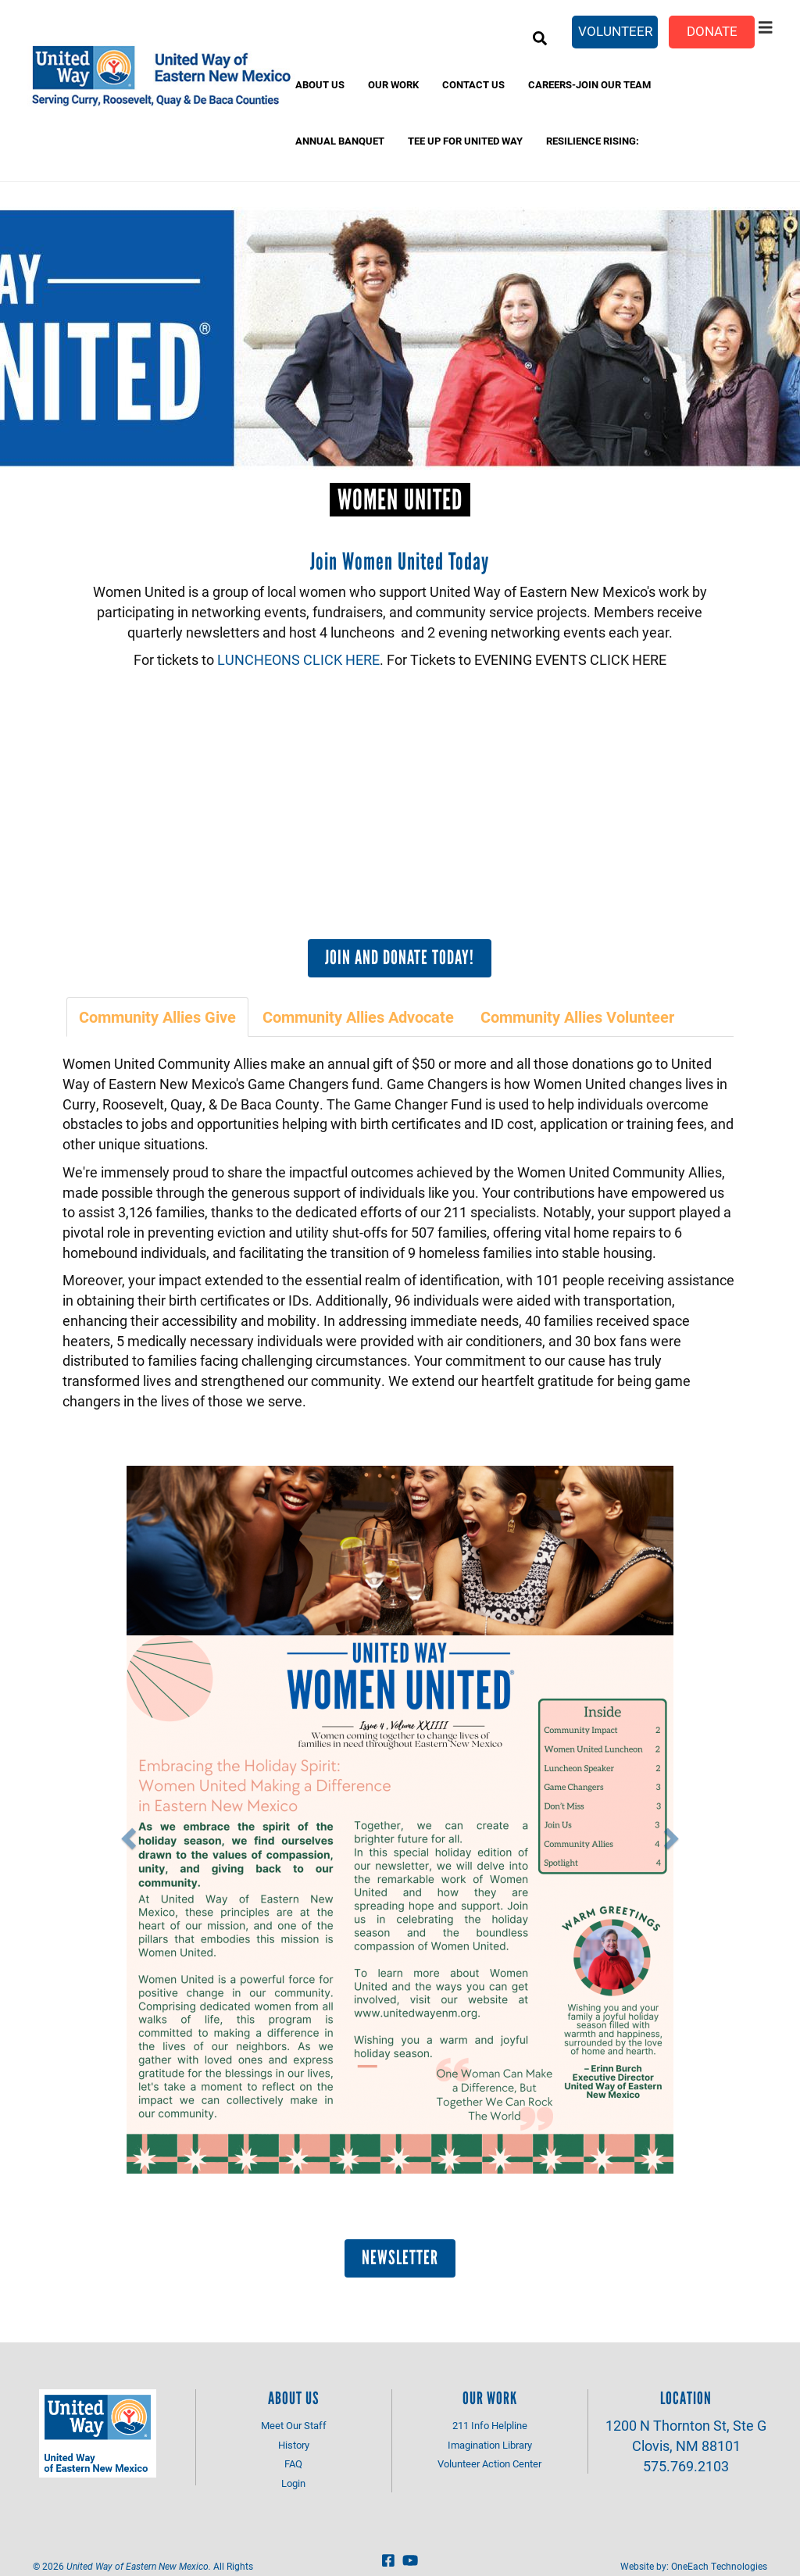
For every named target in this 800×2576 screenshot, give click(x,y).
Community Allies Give (157, 1016)
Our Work (393, 84)
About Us (320, 84)
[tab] (158, 1017)
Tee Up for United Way (465, 141)
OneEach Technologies (719, 2566)
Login (293, 2483)
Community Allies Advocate (358, 1016)
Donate (712, 31)
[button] (126, 1833)
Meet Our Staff (294, 2425)
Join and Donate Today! (399, 957)
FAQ (293, 2463)
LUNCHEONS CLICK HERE (298, 659)
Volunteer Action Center (489, 2463)
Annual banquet (339, 141)
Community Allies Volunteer (577, 1016)
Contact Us (473, 84)
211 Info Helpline (489, 2425)
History (293, 2445)
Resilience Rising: (592, 141)
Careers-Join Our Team (589, 84)
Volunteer (615, 31)
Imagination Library (490, 2445)
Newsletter (400, 2257)
